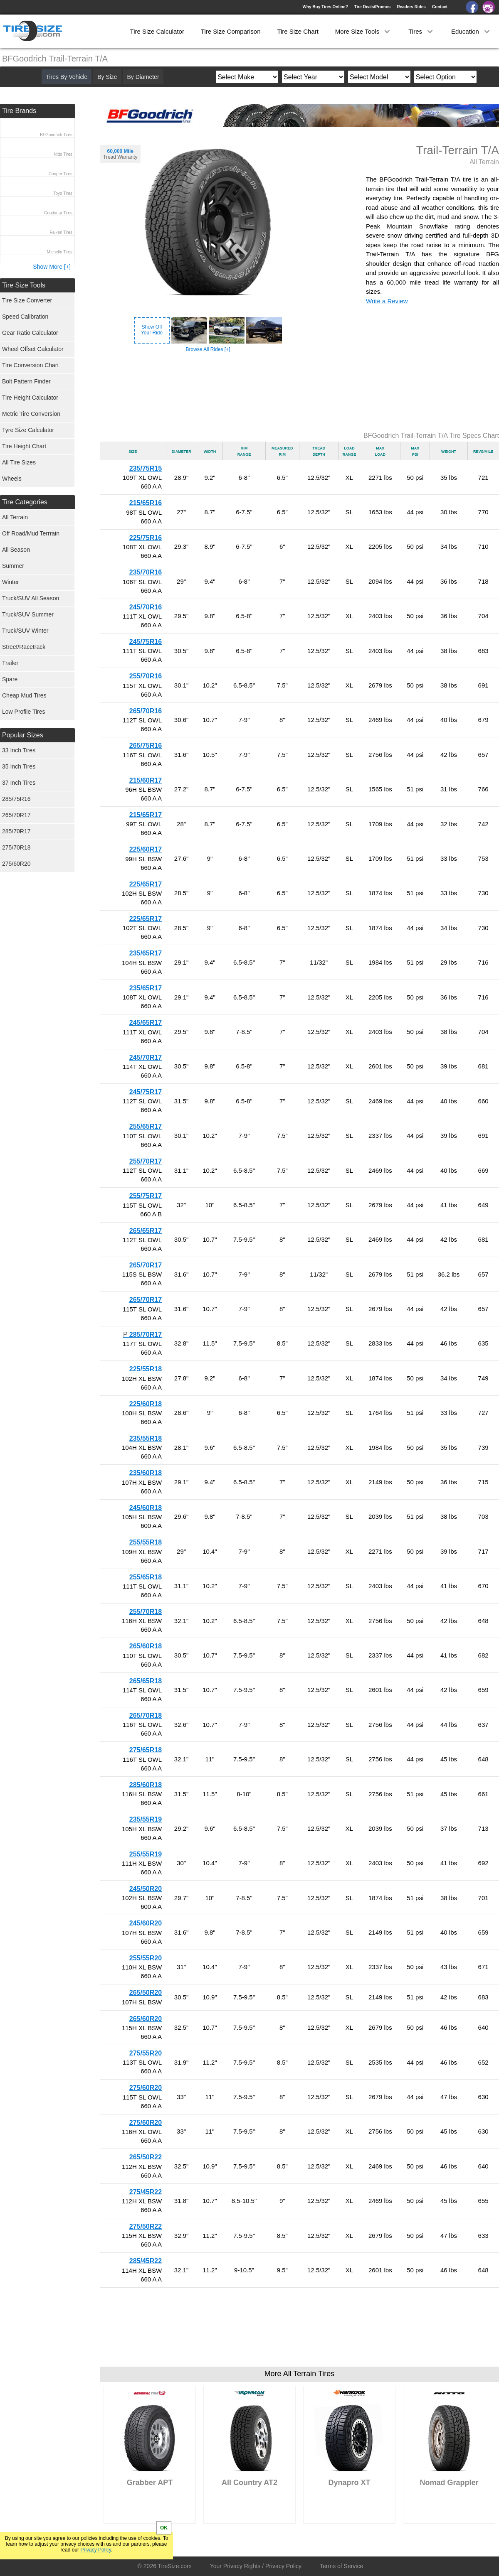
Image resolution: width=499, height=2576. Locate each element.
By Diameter (143, 77)
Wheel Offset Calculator (33, 349)
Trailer (10, 663)
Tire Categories (24, 502)
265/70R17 (16, 815)
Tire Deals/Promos (372, 7)
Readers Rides (411, 7)
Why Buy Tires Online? (325, 7)
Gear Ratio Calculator (30, 332)
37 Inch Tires (18, 782)
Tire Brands (19, 110)
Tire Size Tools (23, 285)
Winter (10, 582)
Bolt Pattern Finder (26, 381)
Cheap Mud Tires (24, 695)
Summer (13, 565)
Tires (421, 31)
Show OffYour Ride (152, 330)
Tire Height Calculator (30, 397)
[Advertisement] (299, 392)
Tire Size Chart (297, 31)
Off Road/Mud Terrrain (30, 533)
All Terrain (15, 517)
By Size (107, 77)
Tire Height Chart (24, 446)
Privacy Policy (95, 2550)
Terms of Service (341, 2566)
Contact (439, 7)
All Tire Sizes (19, 462)
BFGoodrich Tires (56, 135)
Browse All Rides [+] (207, 349)
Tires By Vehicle (66, 77)
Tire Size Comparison (231, 31)
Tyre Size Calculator (28, 430)
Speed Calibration (25, 316)
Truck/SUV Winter (25, 630)
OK (164, 2528)
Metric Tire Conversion (31, 413)
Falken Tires (61, 232)
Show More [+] (52, 266)
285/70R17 (16, 831)
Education (471, 31)
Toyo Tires (62, 193)
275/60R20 (16, 863)
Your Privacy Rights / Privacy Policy (255, 2566)
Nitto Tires (63, 154)
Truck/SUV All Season (30, 598)
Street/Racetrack (23, 646)
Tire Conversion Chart (30, 365)
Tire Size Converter (27, 300)
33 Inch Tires (18, 750)
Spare (9, 679)
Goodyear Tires (58, 213)
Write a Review (387, 301)
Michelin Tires (59, 252)
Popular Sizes (22, 735)
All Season (16, 549)
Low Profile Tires (23, 711)
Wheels (12, 478)
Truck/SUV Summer (28, 614)
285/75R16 (16, 799)
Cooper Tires (60, 174)
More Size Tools (363, 31)
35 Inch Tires (18, 766)
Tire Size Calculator (157, 31)
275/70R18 (16, 847)
